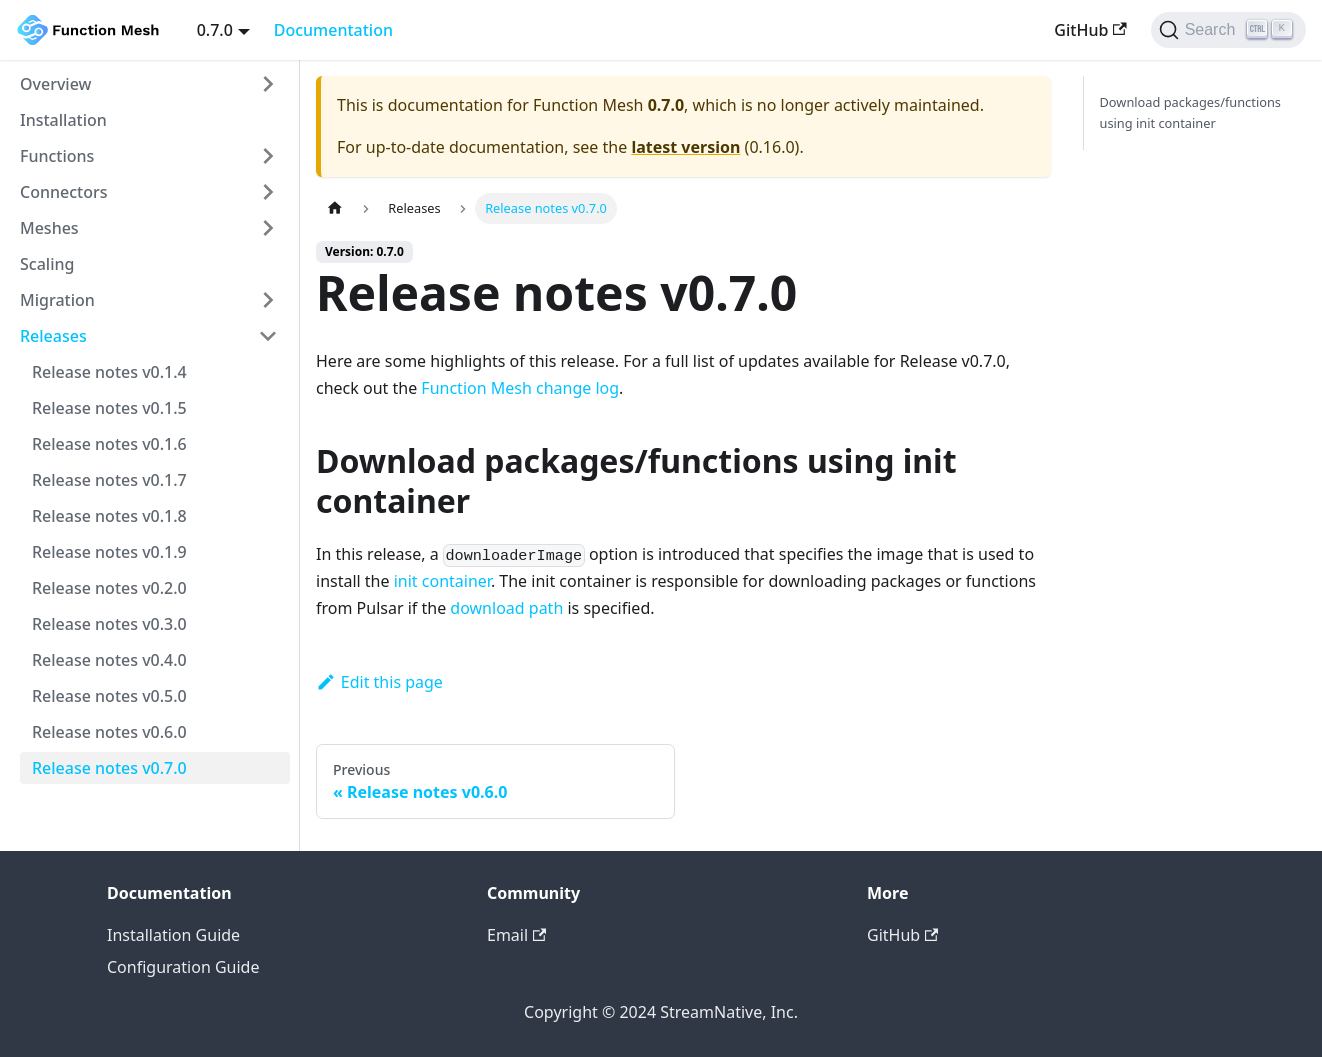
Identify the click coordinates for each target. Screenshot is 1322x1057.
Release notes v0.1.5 (109, 408)
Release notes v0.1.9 (109, 552)
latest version (685, 147)
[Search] (1228, 30)
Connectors (64, 192)
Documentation (333, 30)
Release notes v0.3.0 (109, 624)
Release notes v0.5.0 (109, 696)
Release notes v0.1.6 (109, 444)
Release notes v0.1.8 (109, 516)
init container (442, 581)
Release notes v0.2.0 (109, 588)
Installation (63, 120)
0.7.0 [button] (215, 30)
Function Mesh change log (520, 388)
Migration (57, 300)
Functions (57, 156)
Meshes (49, 228)
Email (516, 935)
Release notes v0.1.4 (109, 372)
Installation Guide (173, 935)
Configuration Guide (183, 967)
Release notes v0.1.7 (109, 480)
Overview (55, 84)
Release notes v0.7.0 (109, 768)
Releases (53, 336)
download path (506, 608)
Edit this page (379, 682)
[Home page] (335, 208)
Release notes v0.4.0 (109, 660)
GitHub (1090, 30)
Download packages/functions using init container (1190, 112)
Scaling (47, 264)
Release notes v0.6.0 (109, 732)
